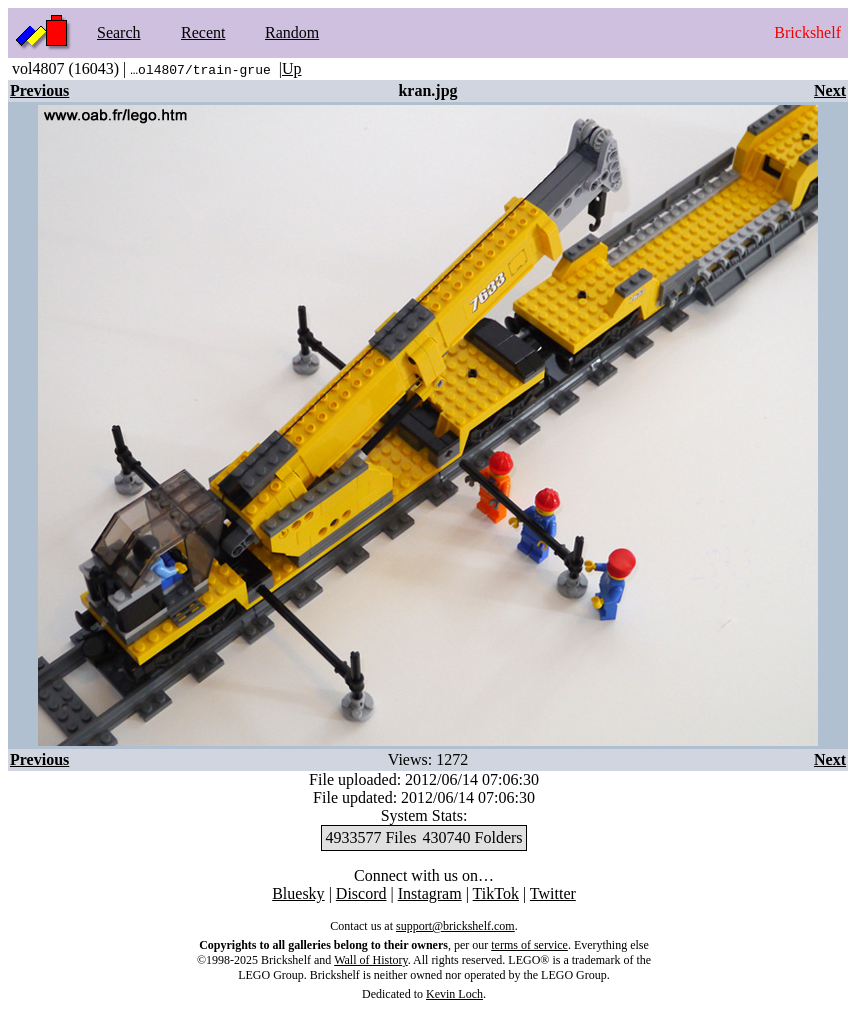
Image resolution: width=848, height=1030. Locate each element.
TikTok (496, 893)
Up (292, 68)
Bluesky (298, 893)
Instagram (430, 893)
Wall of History (371, 960)
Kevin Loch (454, 994)
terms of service (529, 945)
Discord (361, 893)
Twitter (553, 893)
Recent (203, 32)
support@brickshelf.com (455, 926)
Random (292, 32)
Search (119, 32)
